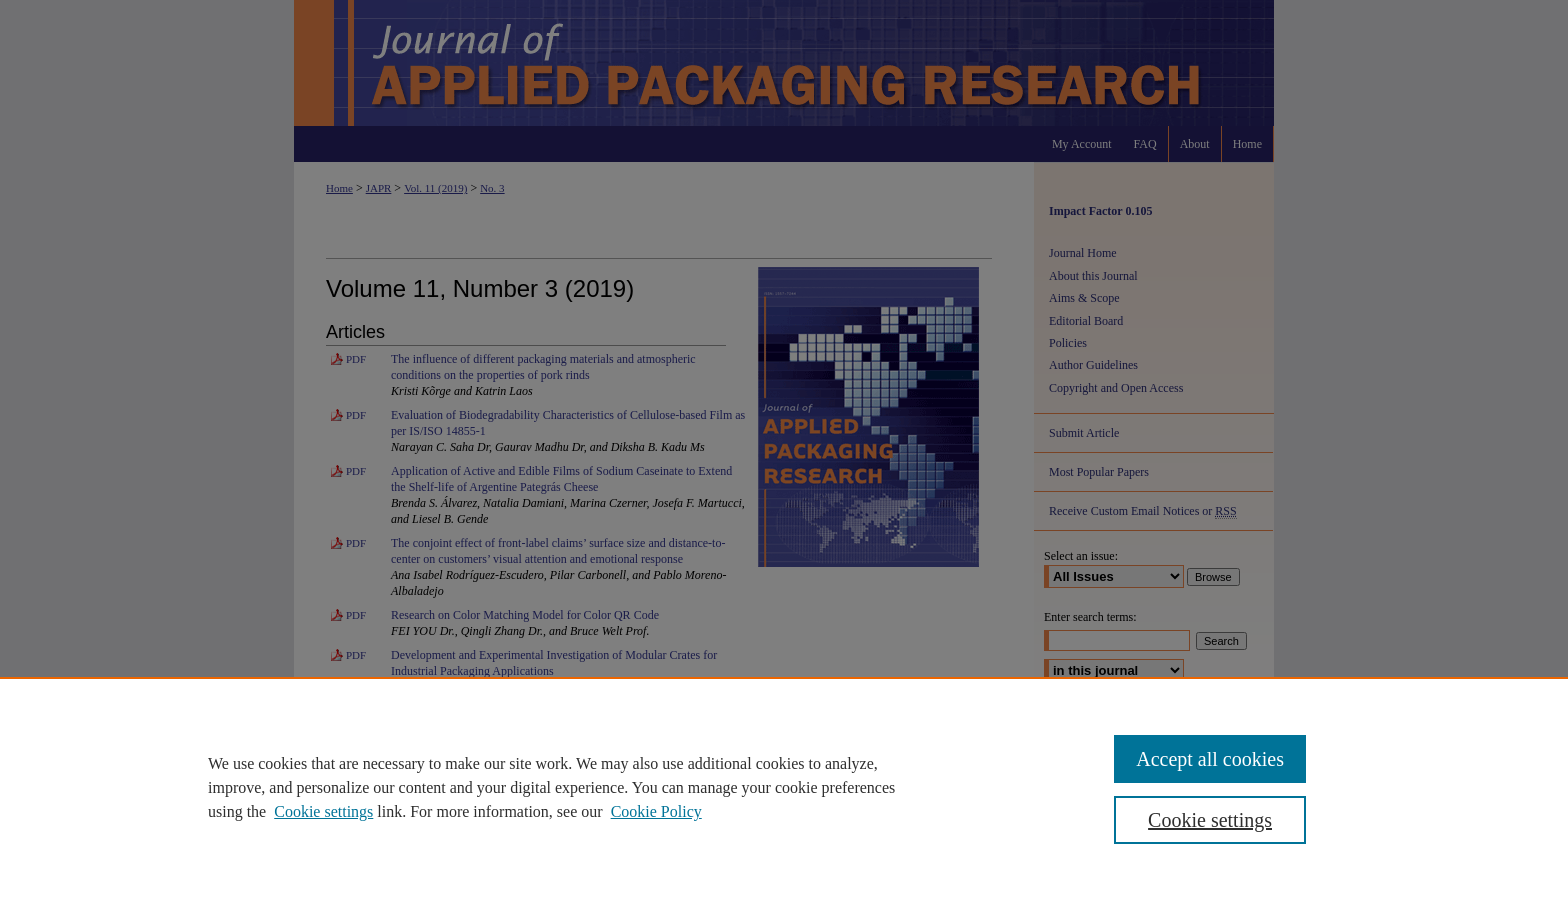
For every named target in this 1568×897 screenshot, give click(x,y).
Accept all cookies (1210, 759)
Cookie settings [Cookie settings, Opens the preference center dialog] (1210, 820)
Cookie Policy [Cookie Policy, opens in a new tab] (656, 811)
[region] (784, 787)
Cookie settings (323, 811)
